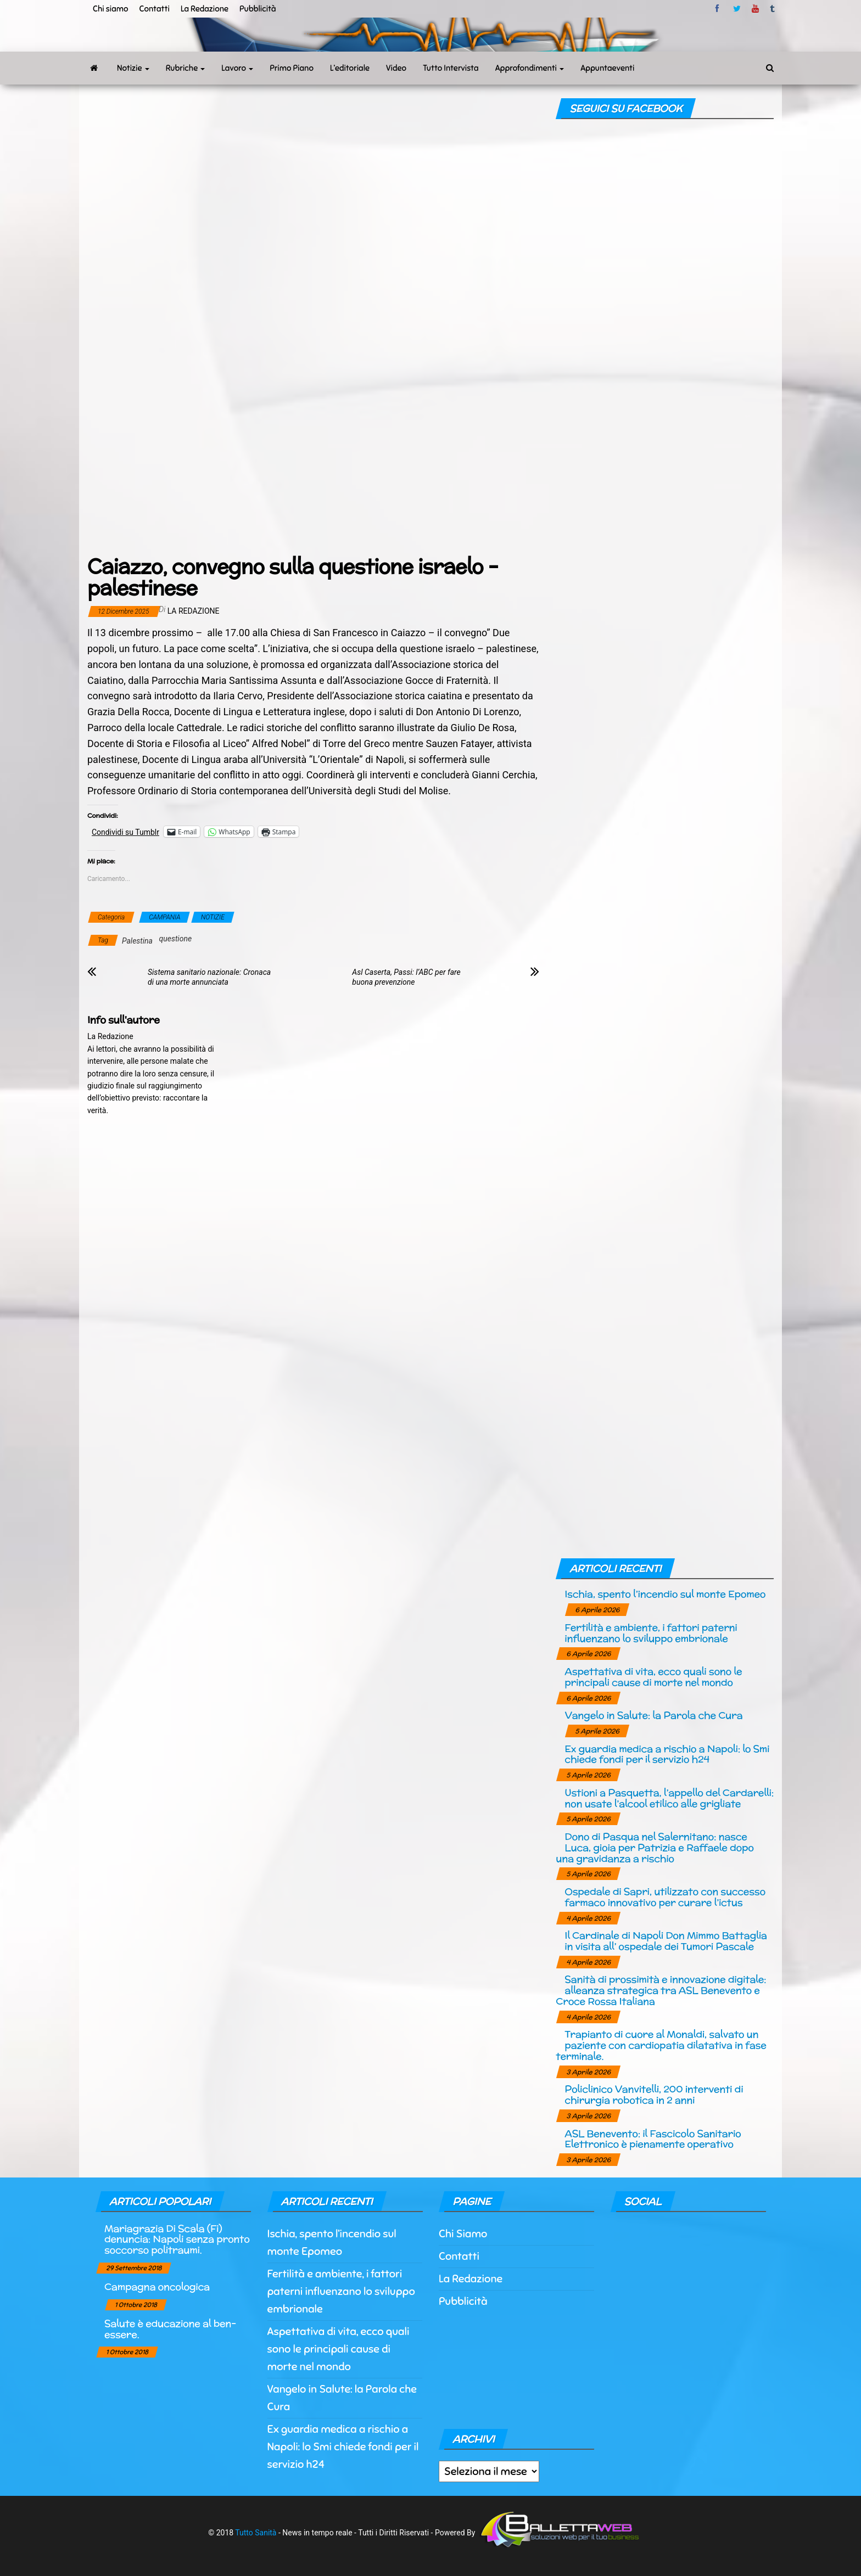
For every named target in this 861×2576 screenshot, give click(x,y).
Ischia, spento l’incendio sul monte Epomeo (664, 1594)
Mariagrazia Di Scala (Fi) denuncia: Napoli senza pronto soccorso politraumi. (177, 2239)
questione (175, 938)
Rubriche (185, 68)
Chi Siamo (463, 2234)
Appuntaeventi (607, 68)
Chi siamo (110, 9)
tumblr (773, 9)
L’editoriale (350, 68)
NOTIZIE (213, 917)
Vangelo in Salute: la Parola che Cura (653, 1715)
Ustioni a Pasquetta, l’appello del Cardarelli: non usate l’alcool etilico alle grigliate (669, 1798)
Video (396, 68)
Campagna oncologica (157, 2286)
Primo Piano (292, 68)
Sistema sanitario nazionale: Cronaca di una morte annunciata (209, 977)
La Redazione (204, 9)
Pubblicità (257, 9)
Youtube (755, 9)
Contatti (154, 9)
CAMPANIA (164, 917)
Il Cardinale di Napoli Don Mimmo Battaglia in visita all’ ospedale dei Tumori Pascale (665, 1940)
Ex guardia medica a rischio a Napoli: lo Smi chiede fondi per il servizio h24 (666, 1754)
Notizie (133, 68)
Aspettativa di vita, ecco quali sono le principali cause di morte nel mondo (653, 1676)
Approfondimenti (529, 68)
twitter (737, 9)
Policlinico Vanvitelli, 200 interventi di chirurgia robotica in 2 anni (653, 2094)
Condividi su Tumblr (125, 832)
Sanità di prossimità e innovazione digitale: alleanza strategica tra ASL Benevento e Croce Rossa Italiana (661, 1990)
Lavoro (237, 68)
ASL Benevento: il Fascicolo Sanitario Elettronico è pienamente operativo (652, 2138)
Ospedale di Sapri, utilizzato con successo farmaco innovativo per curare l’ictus (664, 1896)
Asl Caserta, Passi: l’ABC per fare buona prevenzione (406, 977)
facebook (719, 9)
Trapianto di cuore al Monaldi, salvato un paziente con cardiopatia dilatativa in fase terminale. (661, 2045)
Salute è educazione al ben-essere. (170, 2328)
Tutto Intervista (451, 68)
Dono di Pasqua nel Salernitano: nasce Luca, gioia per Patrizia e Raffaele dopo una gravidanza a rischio (654, 1847)
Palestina (137, 940)
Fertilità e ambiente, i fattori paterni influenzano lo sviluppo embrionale (650, 1632)
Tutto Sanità (255, 2532)
